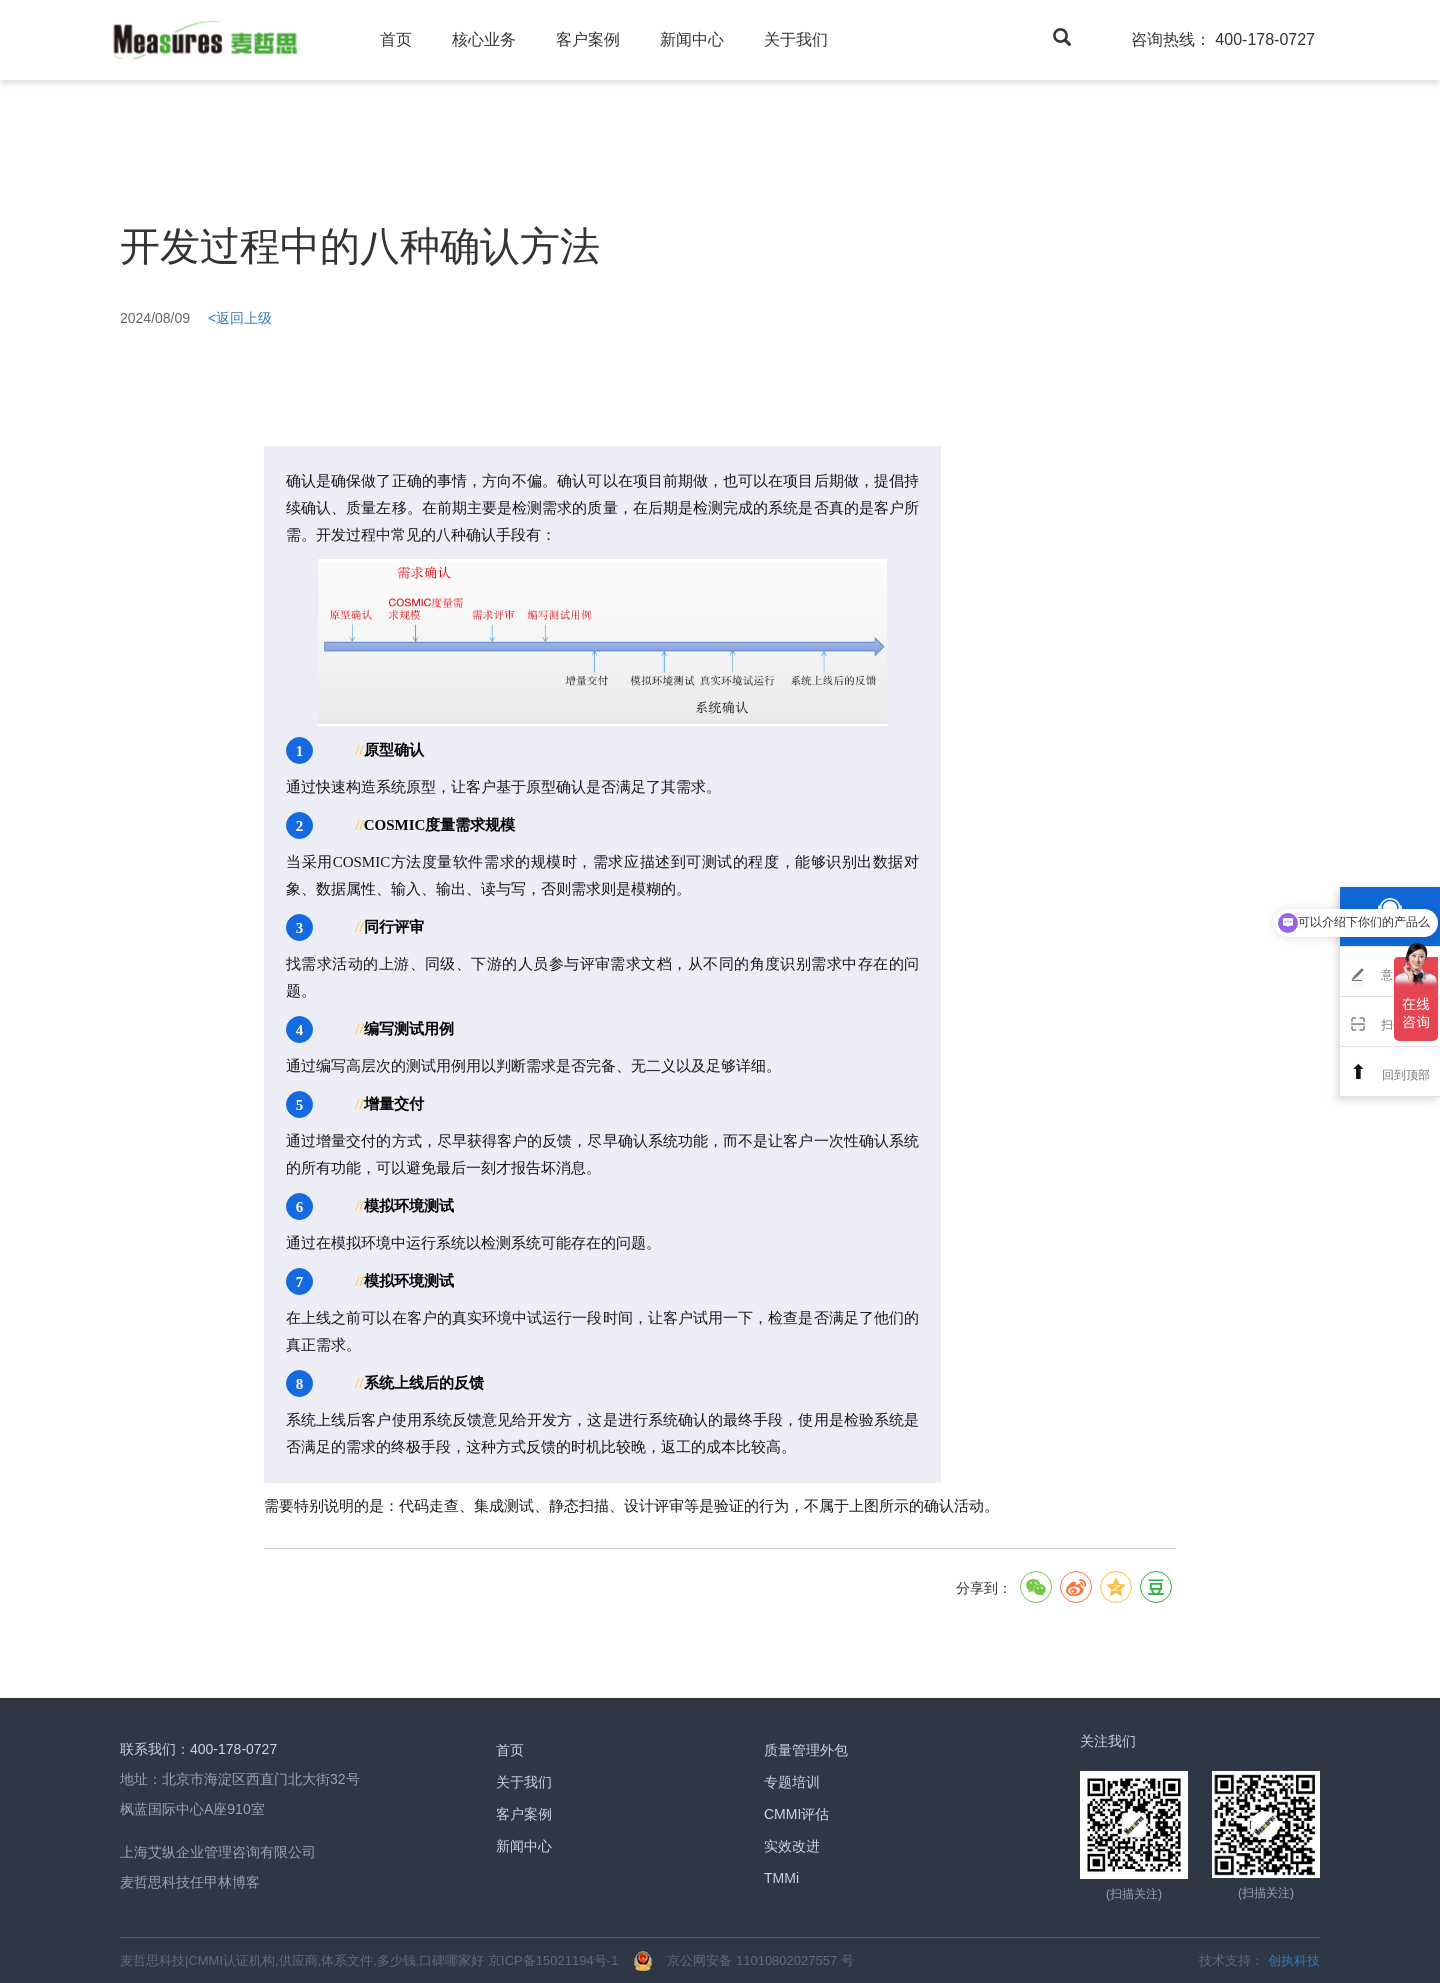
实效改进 (792, 1846)
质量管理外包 (806, 1750)
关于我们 (796, 39)
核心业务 (484, 39)
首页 (396, 39)
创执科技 (1294, 1960)
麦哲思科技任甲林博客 (190, 1882)
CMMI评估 (796, 1814)
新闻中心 (692, 39)
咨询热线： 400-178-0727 (1223, 39)
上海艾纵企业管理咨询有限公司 (218, 1852)
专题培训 (792, 1782)
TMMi (781, 1878)
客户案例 (588, 39)
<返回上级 (240, 318)
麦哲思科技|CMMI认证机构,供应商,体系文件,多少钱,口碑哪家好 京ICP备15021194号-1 (369, 1960)
